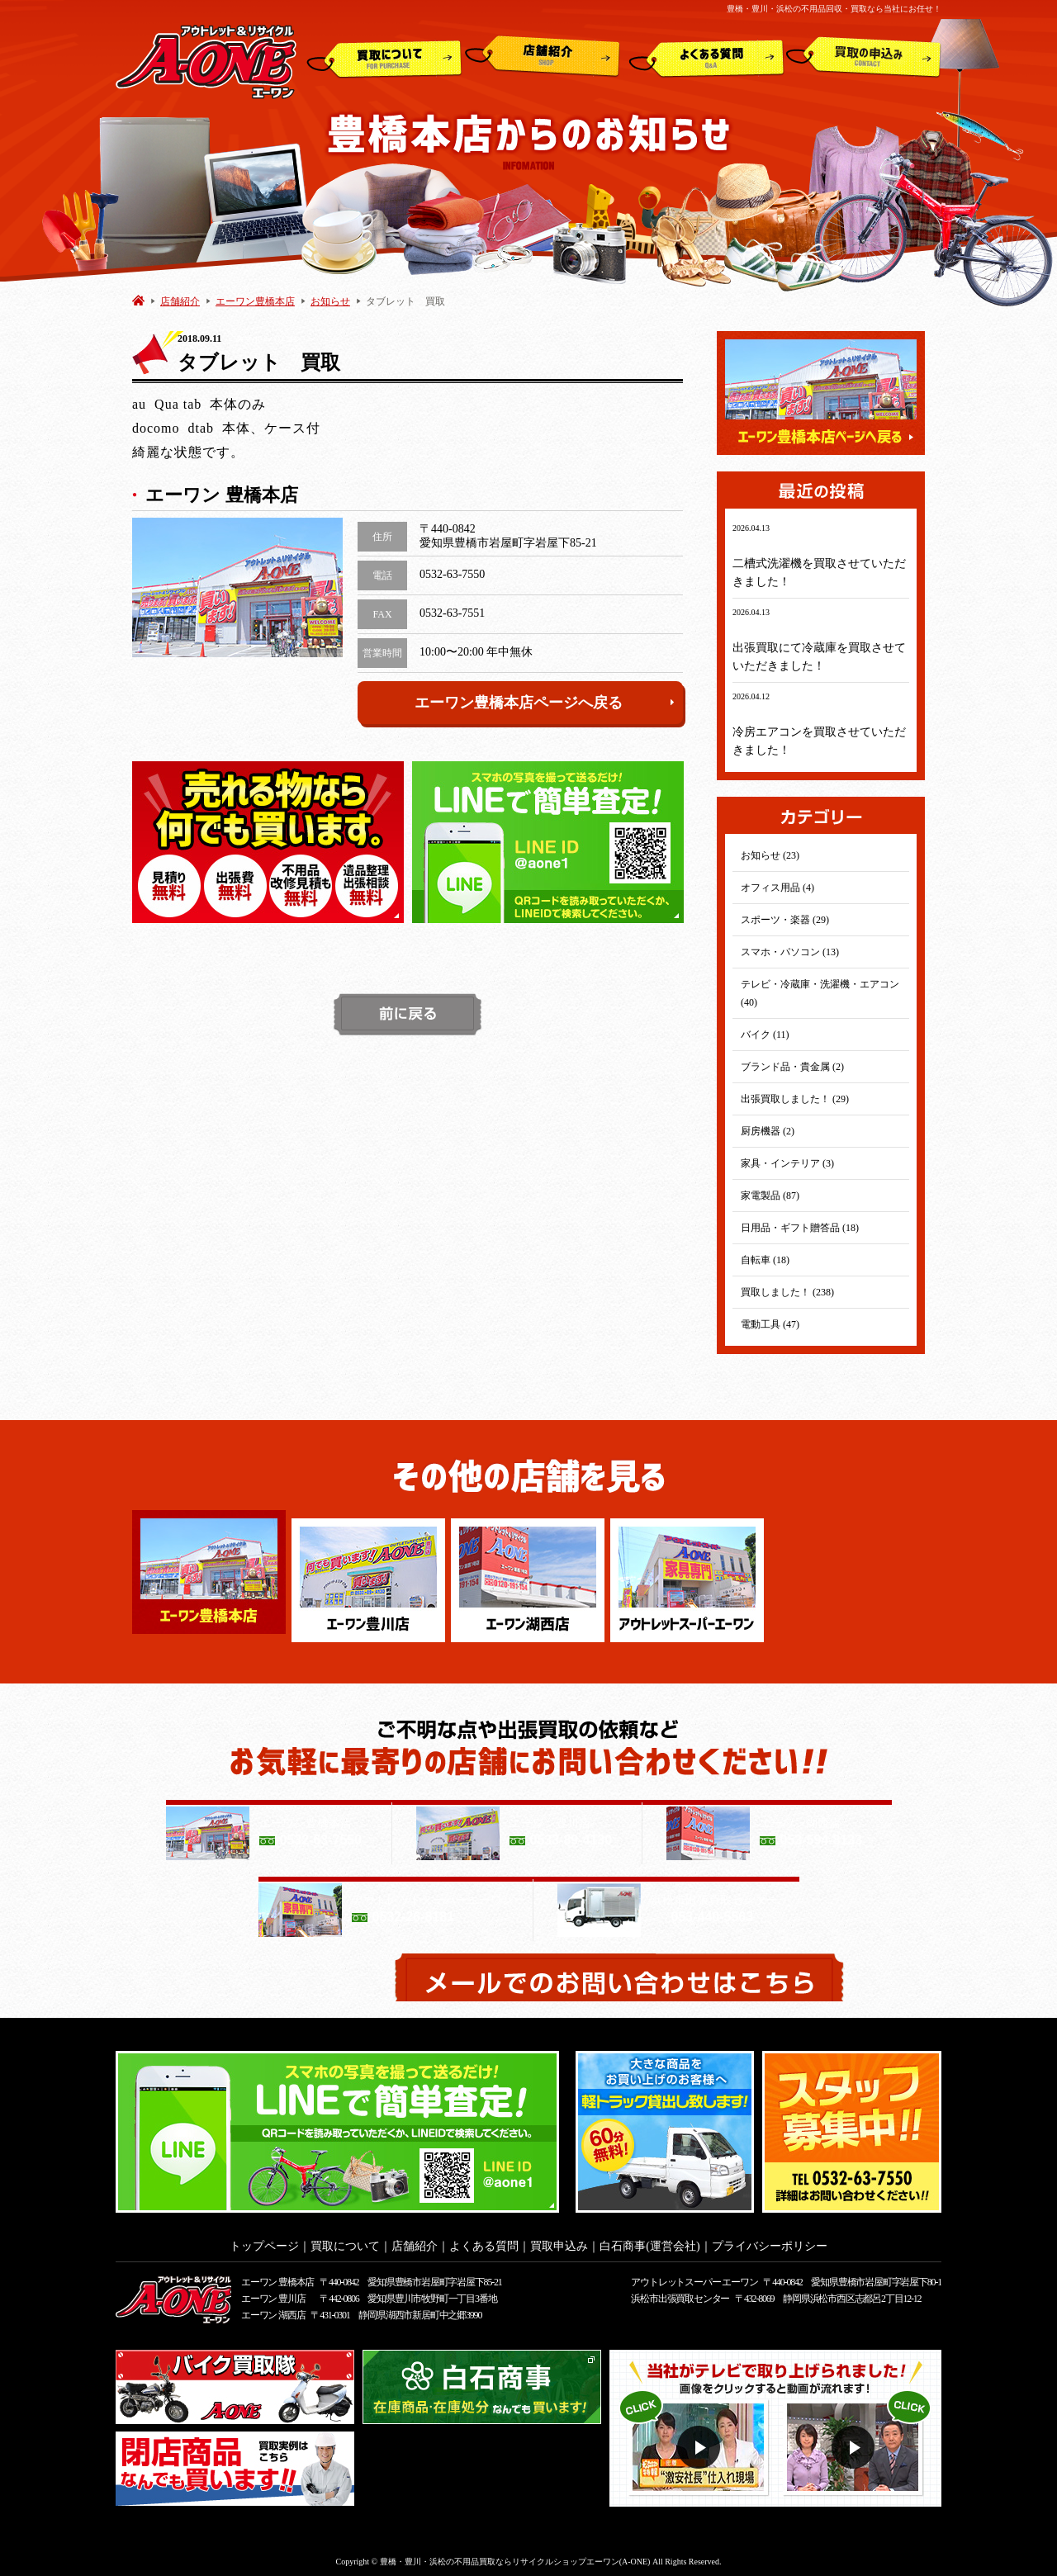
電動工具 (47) (770, 1324)
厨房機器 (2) (767, 1131)
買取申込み (863, 57)
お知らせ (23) (770, 855)
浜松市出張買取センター (680, 2293)
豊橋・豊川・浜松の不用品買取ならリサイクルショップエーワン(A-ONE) (515, 2556)
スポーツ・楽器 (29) (785, 920)
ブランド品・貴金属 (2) (792, 1067)
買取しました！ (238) (787, 1292)
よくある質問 (706, 57)
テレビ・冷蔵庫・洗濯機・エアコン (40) (820, 993)
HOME (138, 300)
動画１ (701, 2442)
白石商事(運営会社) (649, 2241)
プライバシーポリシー (769, 2241)
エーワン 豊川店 (273, 2293)
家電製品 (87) (770, 1195)
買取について (384, 57)
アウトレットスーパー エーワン (694, 2277)
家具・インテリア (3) (787, 1163)
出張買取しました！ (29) (795, 1099)
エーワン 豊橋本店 (277, 2277)
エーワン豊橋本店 (255, 301)
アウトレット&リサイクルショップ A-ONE (206, 60)
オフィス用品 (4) (777, 887)
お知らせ (330, 301)
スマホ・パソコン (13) (790, 952)
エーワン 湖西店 (273, 2310)
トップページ (264, 2241)
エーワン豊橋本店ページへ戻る (545, 703)
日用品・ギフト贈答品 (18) (800, 1228)
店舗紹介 (542, 57)
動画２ (855, 2442)
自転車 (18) (765, 1260)
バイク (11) (765, 1034)
